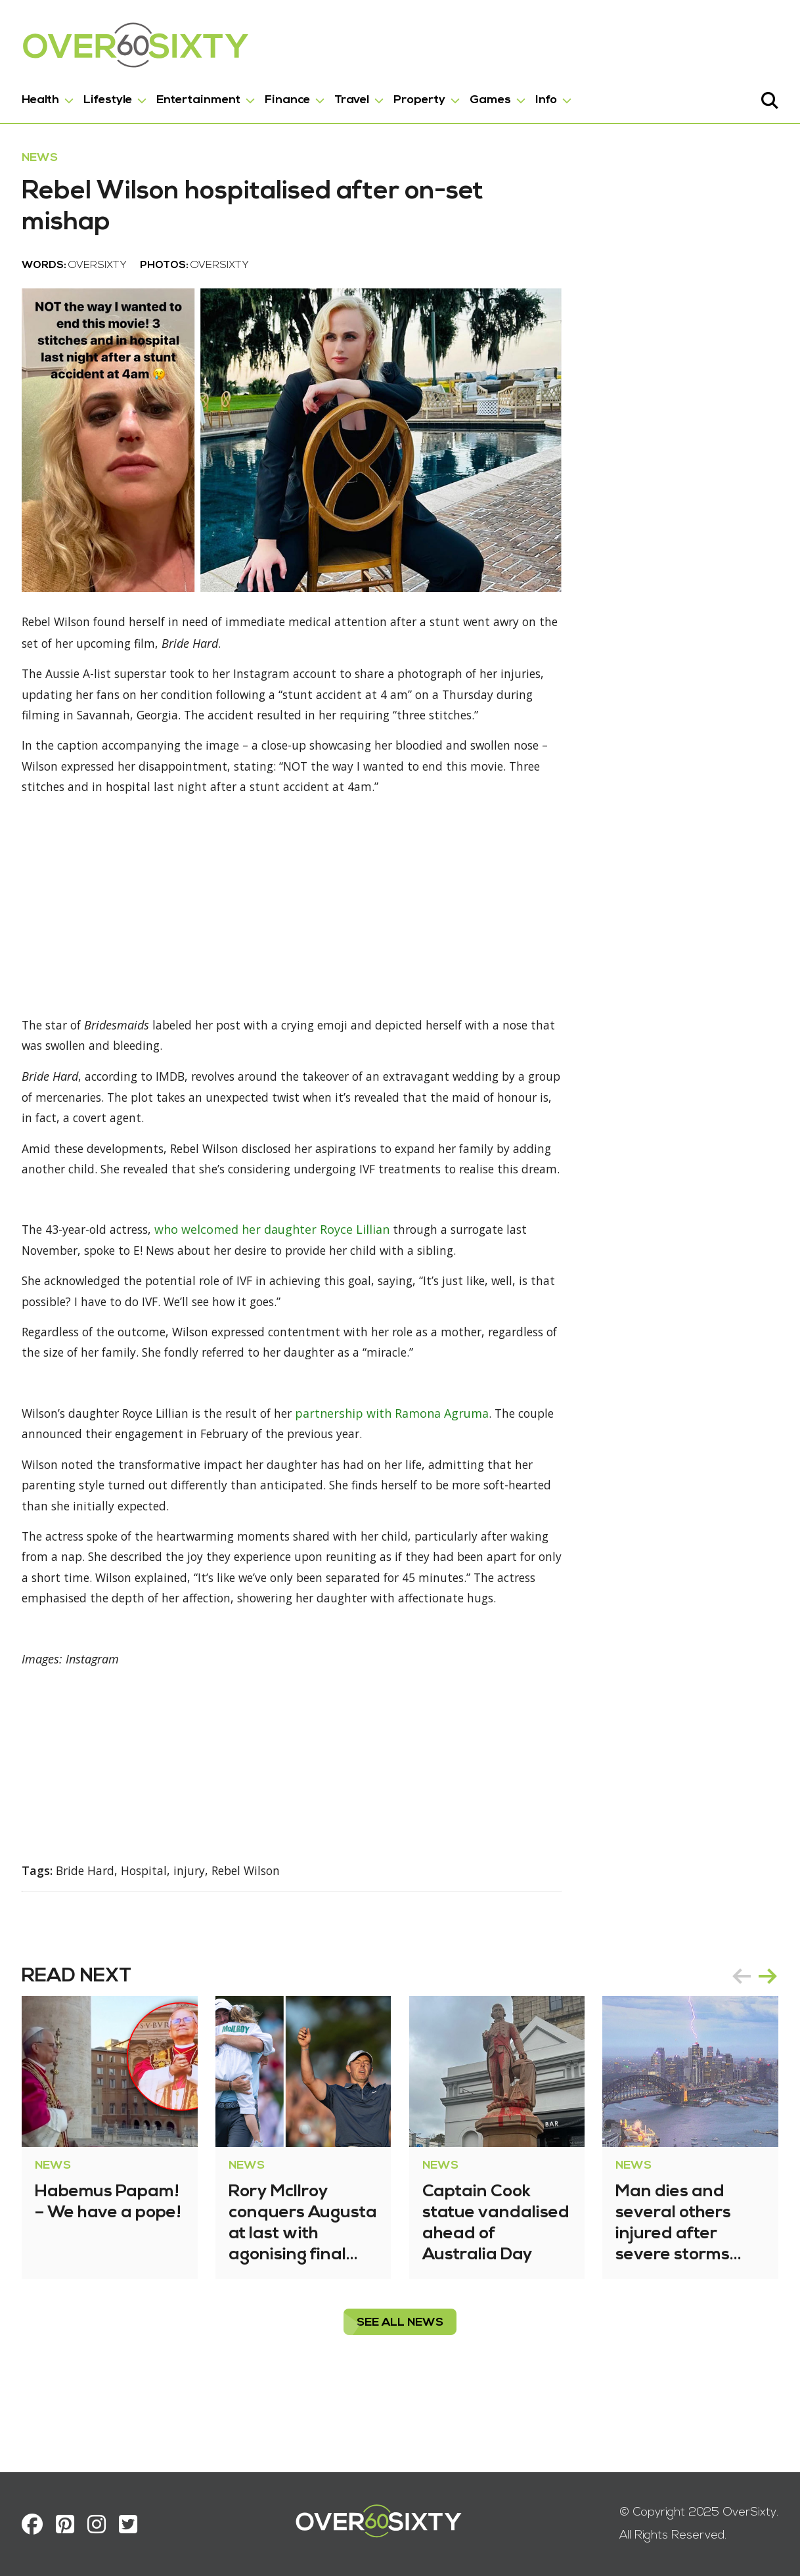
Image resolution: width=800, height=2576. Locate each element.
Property (424, 97)
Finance (292, 97)
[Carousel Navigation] (750, 2046)
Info (551, 97)
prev (736, 2046)
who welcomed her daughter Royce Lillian (283, 1275)
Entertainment (203, 97)
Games (495, 97)
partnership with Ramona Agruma (410, 1460)
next (763, 2046)
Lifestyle (112, 97)
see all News (400, 2393)
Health (45, 97)
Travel (356, 97)
